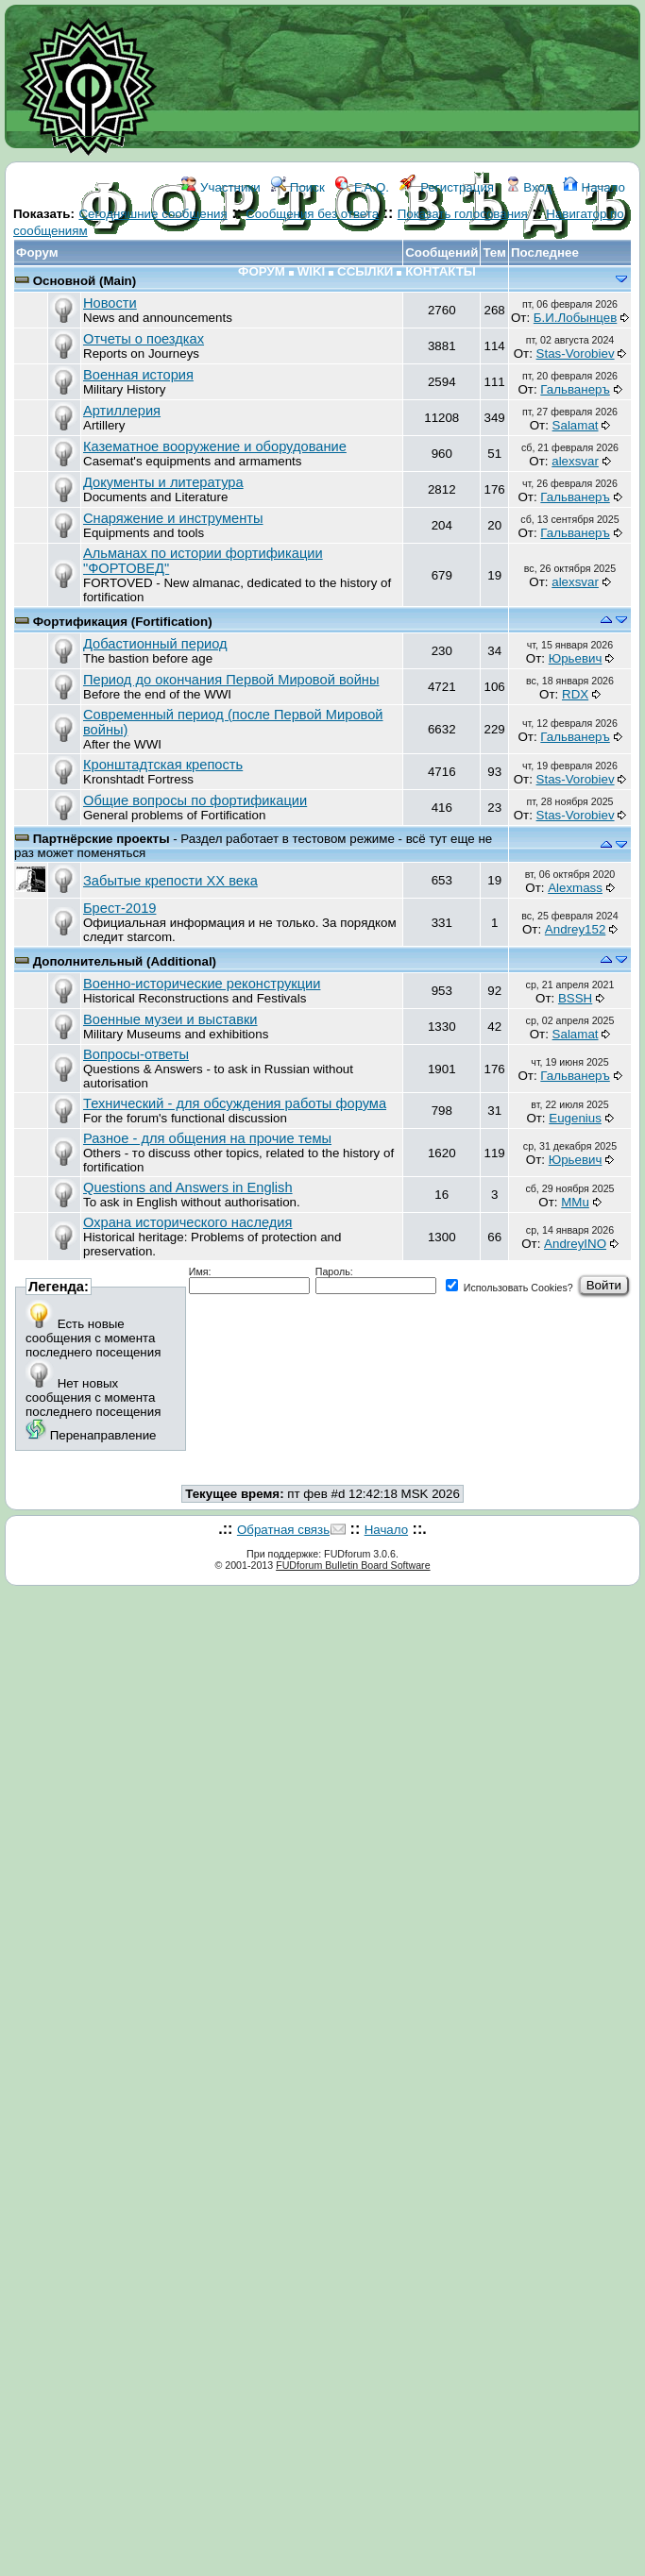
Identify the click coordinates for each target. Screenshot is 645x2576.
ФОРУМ (261, 271)
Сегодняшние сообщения (152, 214)
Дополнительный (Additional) (124, 961)
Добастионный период (155, 643)
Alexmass (575, 888)
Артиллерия (122, 410)
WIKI (311, 271)
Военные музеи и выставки (170, 1019)
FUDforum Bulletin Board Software (353, 1565)
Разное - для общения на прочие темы (207, 1138)
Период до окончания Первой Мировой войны (231, 679)
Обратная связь (283, 1530)
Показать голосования (463, 214)
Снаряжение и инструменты (173, 518)
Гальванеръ (574, 389)
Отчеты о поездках (143, 338)
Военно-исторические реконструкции (201, 983)
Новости (110, 303)
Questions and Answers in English (188, 1187)
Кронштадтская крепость (163, 764)
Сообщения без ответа (312, 214)
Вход (528, 187)
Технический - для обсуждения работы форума (234, 1103)
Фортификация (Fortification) (122, 622)
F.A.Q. (362, 187)
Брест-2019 (119, 908)
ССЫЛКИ (365, 271)
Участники (220, 187)
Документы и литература (163, 482)
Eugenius (575, 1118)
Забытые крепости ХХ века (170, 880)
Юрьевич (576, 658)
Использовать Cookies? (509, 1287)
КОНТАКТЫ (440, 271)
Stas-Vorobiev (575, 353)
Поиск (298, 187)
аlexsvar (575, 461)
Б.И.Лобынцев (575, 318)
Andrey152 (575, 929)
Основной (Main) (85, 281)
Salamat (575, 425)
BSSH (575, 998)
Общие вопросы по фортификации (195, 800)
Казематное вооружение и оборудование (215, 446)
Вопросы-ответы (136, 1054)
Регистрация (446, 187)
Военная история (138, 374)
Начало (594, 187)
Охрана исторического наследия (187, 1222)
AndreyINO (575, 1244)
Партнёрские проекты (103, 839)
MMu (575, 1202)
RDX (575, 694)
